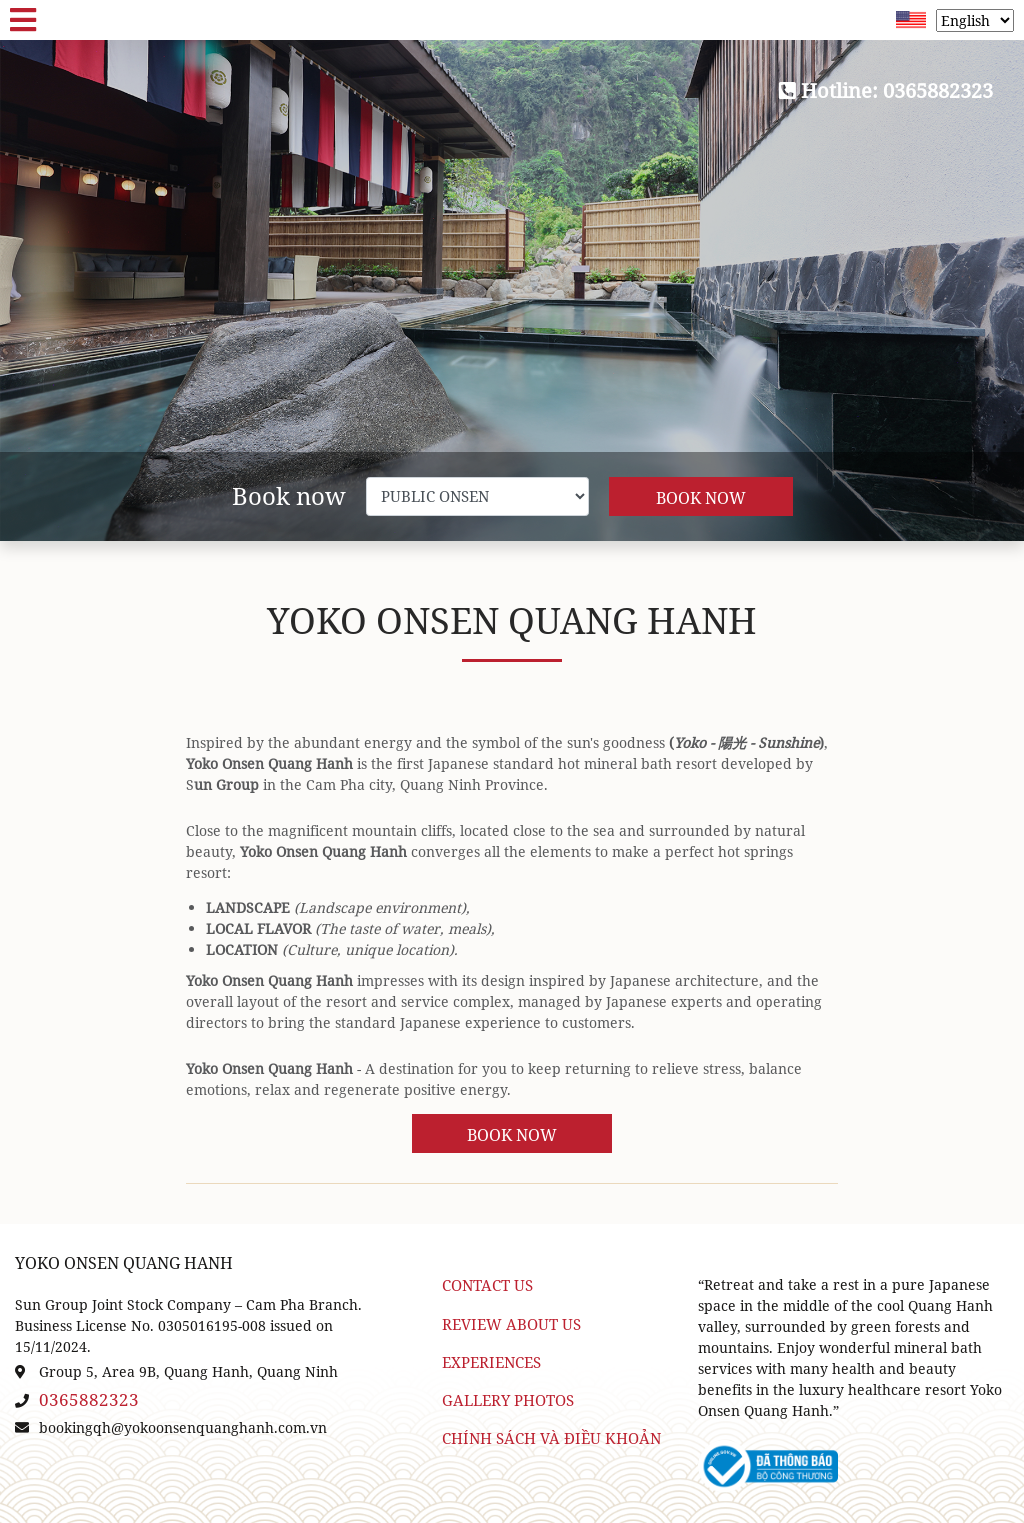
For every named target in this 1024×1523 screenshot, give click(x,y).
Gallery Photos (508, 1400)
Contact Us (487, 1285)
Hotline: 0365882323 (886, 90)
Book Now (701, 498)
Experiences (491, 1362)
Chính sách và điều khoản (551, 1438)
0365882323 (89, 1399)
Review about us (511, 1324)
